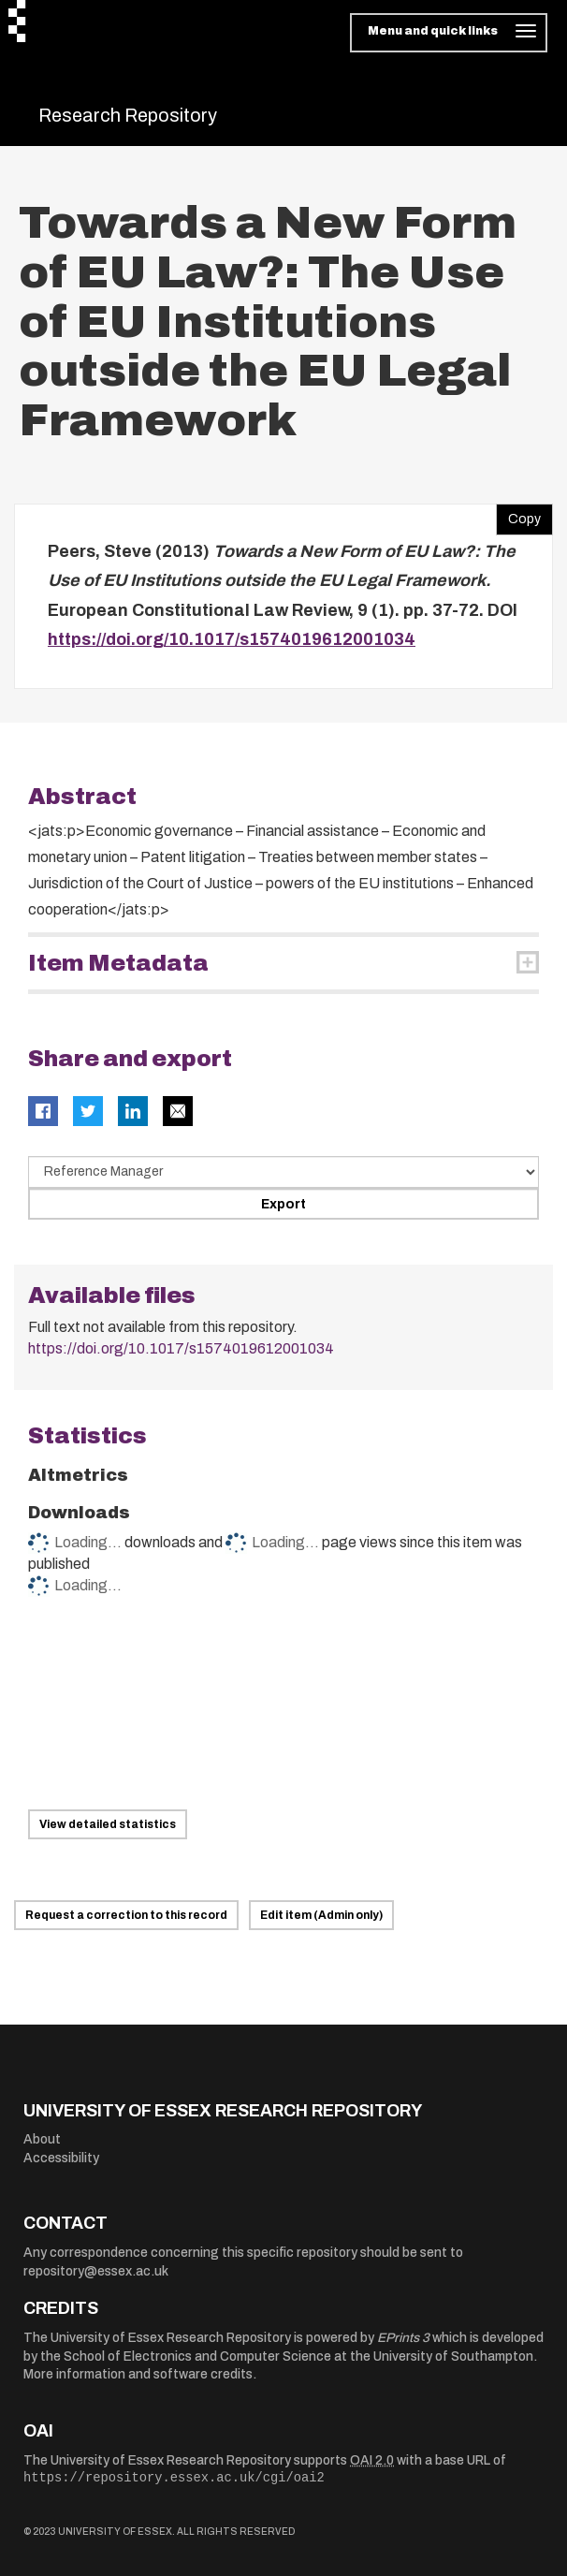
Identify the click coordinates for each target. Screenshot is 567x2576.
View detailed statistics (107, 1824)
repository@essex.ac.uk (95, 2271)
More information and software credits (138, 2374)
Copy (518, 515)
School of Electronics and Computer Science (197, 2356)
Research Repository (127, 115)
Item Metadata (118, 963)
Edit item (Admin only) (321, 1915)
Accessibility (61, 2158)
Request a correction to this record (126, 1915)
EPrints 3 (403, 2338)
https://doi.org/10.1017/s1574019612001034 (231, 639)
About (42, 2139)
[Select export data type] (283, 1172)
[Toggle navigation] (448, 32)
